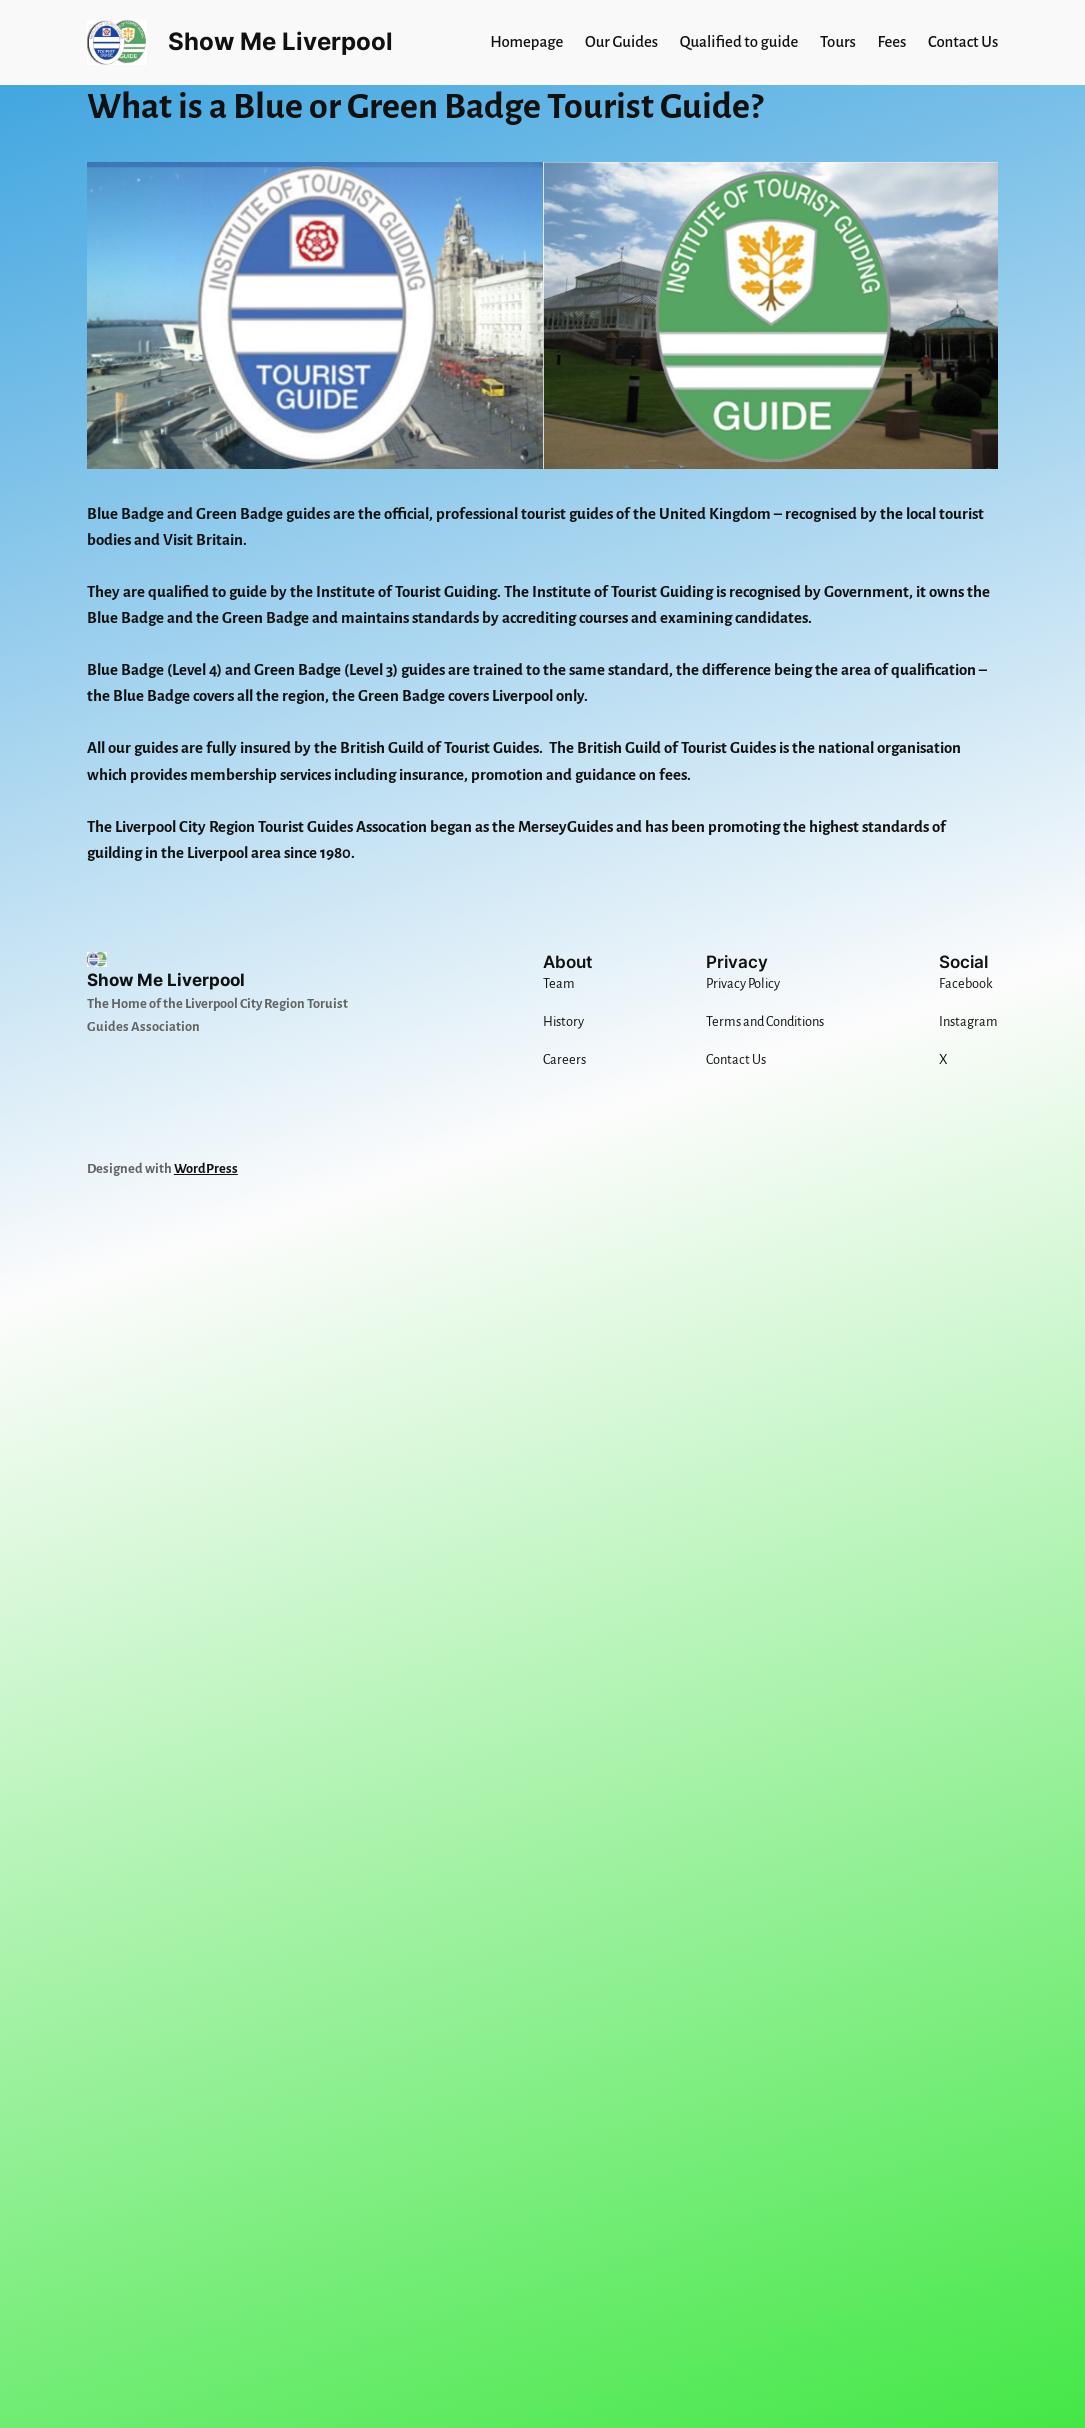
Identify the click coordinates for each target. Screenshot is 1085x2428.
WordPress (206, 1168)
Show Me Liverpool (280, 41)
